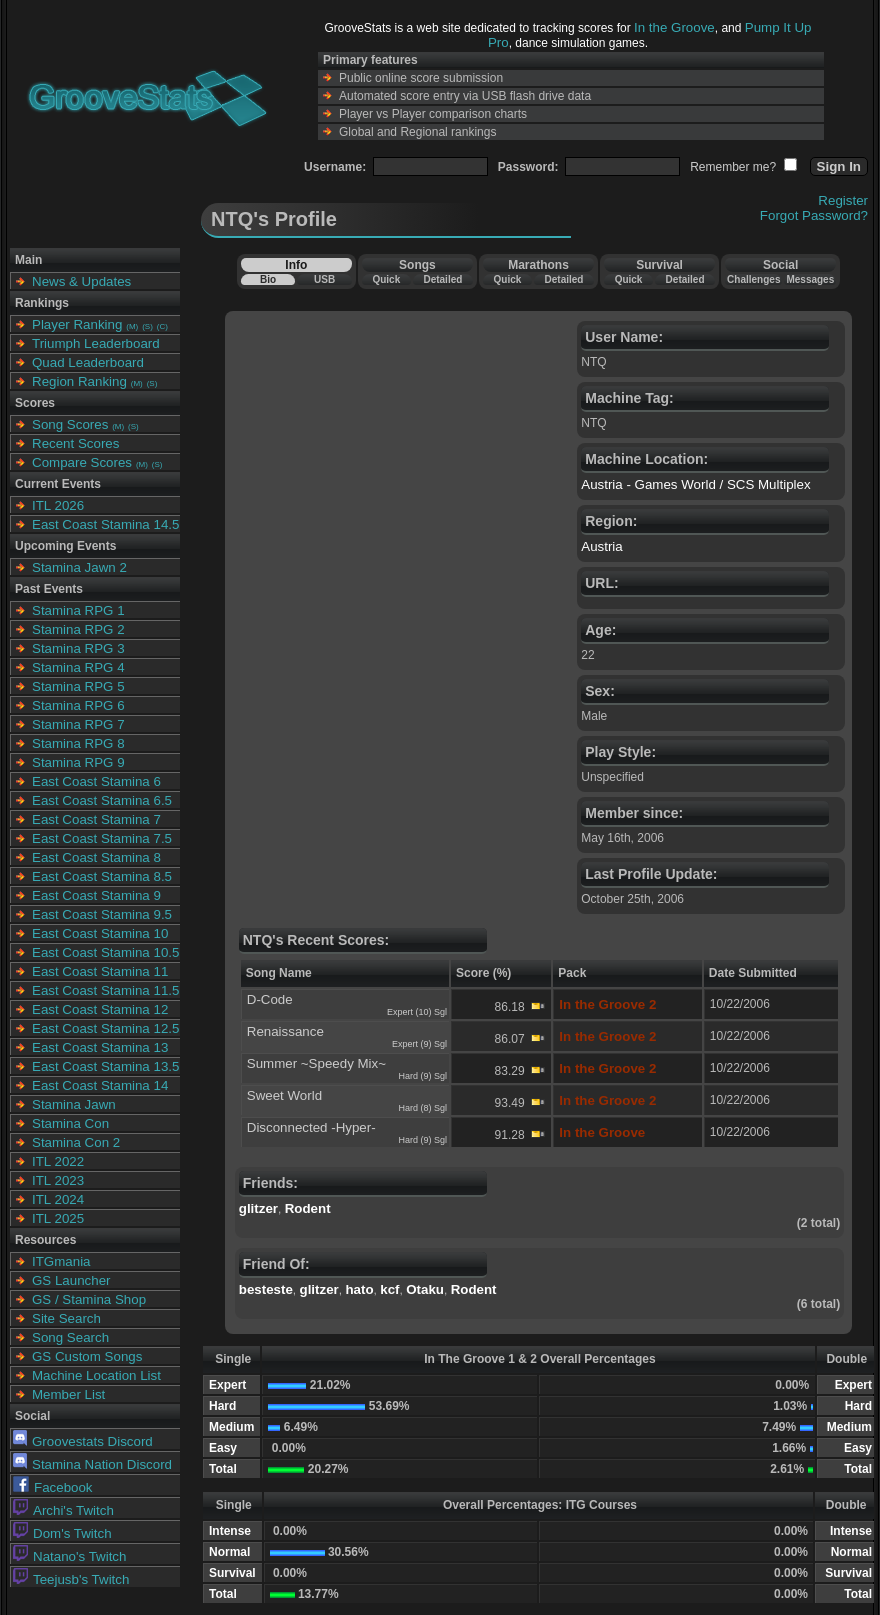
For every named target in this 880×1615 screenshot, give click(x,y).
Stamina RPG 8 (78, 743)
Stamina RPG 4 (78, 667)
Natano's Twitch (69, 1556)
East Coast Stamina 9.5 (102, 914)
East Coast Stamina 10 (100, 933)
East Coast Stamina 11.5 (105, 990)
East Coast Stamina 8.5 (102, 876)
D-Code (270, 999)
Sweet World (284, 1095)
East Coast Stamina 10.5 (105, 952)
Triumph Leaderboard (96, 343)
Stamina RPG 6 (78, 705)
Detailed (442, 279)
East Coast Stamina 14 (100, 1085)
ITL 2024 (58, 1199)
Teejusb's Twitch (71, 1579)
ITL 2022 (58, 1161)
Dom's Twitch (62, 1533)
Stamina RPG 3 (78, 648)
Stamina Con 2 (76, 1142)
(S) (147, 326)
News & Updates (81, 281)
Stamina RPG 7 (78, 724)
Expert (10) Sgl (417, 1012)
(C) (162, 326)
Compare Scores (82, 462)
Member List (68, 1394)
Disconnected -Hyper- (311, 1127)
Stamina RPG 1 (78, 610)
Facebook (53, 1487)
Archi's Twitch (63, 1510)
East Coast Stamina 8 (96, 857)
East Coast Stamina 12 (100, 1009)
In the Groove (674, 27)
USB (324, 279)
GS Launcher (71, 1280)
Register (843, 200)
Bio (268, 279)
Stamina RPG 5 (78, 686)
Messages (810, 279)
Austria (601, 546)
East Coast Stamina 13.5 (105, 1066)
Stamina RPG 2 (78, 629)
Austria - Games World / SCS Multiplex (695, 484)
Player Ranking (77, 324)
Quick (386, 279)
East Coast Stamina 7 (96, 819)
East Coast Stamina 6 (96, 781)
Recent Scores (75, 443)
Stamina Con (70, 1123)
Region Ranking (79, 381)
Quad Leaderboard (88, 362)
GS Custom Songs (87, 1356)
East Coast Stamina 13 (100, 1047)
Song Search (70, 1337)
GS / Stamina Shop (89, 1299)
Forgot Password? (814, 215)
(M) (132, 326)
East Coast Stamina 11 (100, 971)
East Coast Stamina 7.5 (102, 838)
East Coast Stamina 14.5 (105, 524)
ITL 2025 (58, 1218)
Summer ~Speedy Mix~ (316, 1063)
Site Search (66, 1318)
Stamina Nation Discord (92, 1464)
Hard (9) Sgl (422, 1076)
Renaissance (285, 1031)
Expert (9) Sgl (419, 1044)
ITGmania (61, 1261)
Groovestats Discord (83, 1441)
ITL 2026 (58, 505)
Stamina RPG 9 (78, 762)
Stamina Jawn (74, 1104)
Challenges (753, 279)
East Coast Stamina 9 (96, 895)
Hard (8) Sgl (422, 1108)
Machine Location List (96, 1375)
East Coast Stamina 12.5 (105, 1028)
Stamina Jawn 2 (79, 567)
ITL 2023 (58, 1180)
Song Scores (70, 424)
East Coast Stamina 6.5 (102, 800)
